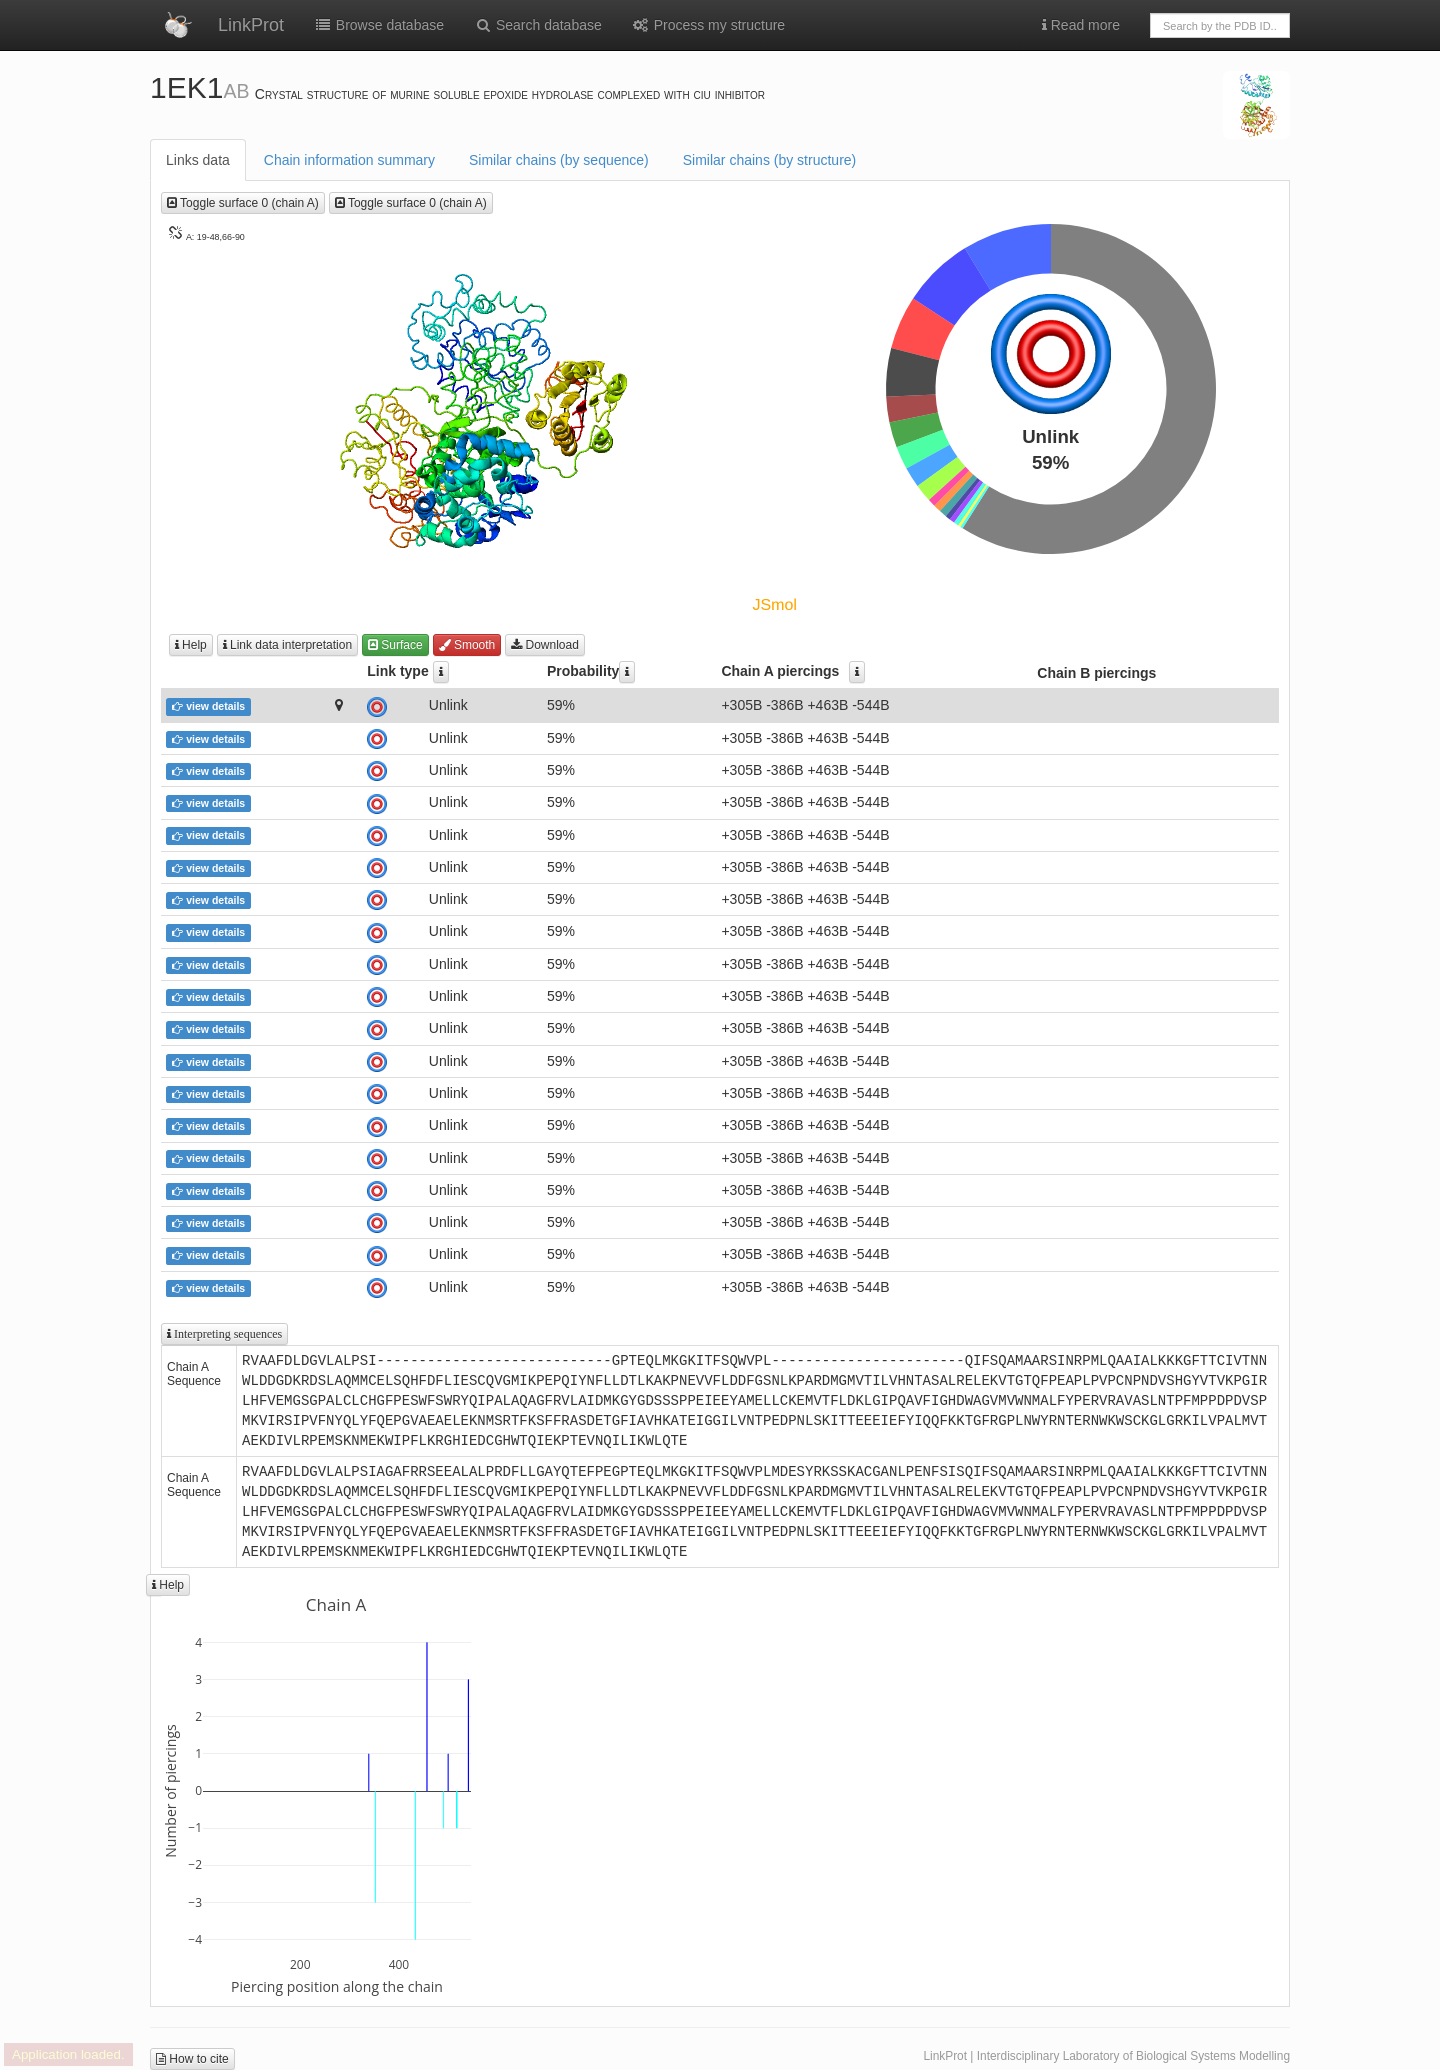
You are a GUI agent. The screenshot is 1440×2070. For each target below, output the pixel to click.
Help (191, 645)
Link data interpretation (287, 645)
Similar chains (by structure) (770, 160)
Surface (395, 645)
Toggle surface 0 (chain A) (243, 203)
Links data (198, 160)
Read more (1081, 25)
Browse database (379, 25)
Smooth (467, 645)
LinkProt (251, 25)
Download (545, 645)
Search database (538, 25)
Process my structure (708, 25)
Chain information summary (349, 160)
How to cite (192, 2059)
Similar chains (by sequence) (559, 160)
